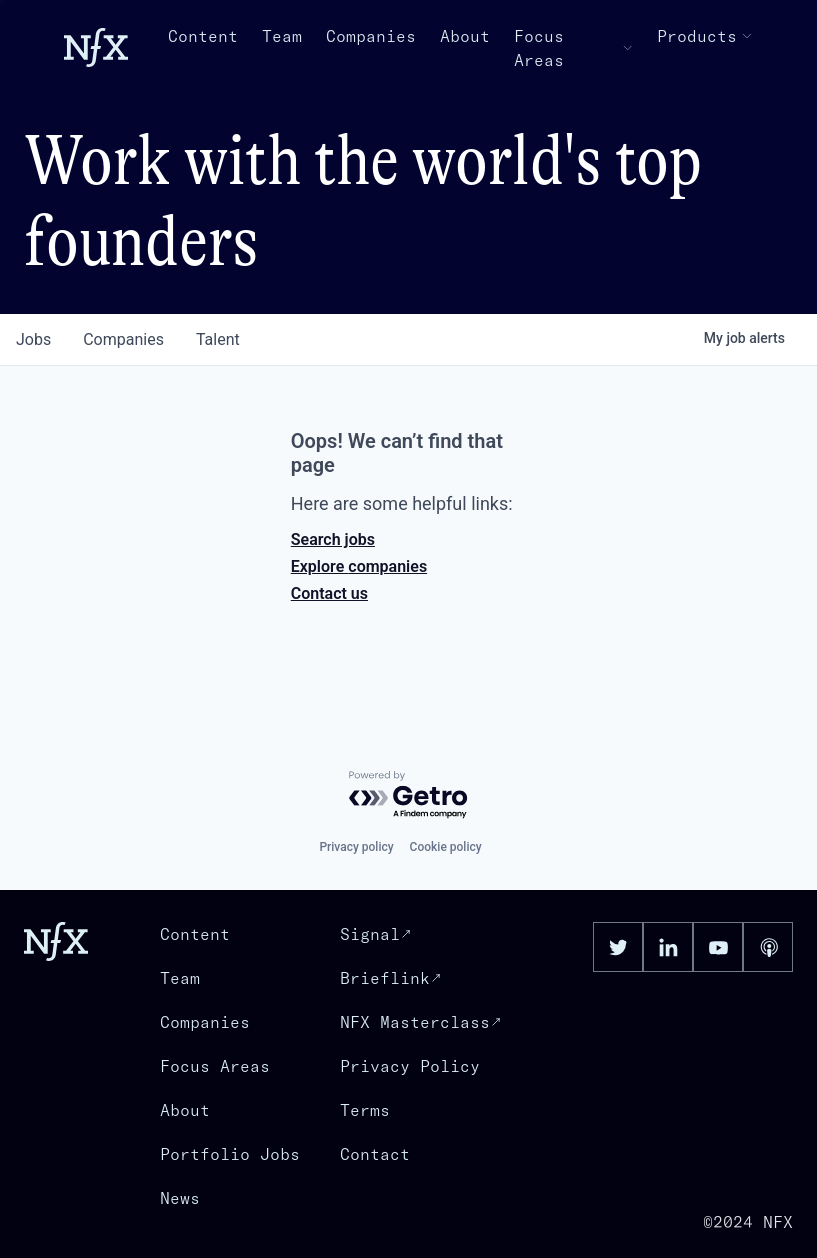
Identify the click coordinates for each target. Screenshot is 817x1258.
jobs (33, 339)
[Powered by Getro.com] (409, 795)
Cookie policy (446, 847)
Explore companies (359, 566)
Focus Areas (573, 48)
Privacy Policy (410, 1066)
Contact (375, 1154)
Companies (371, 36)
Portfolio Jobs (230, 1154)
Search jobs (333, 539)
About (465, 36)
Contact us (329, 593)
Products (705, 36)
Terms (365, 1110)
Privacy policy (356, 847)
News (180, 1198)
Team (282, 36)
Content (203, 36)
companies (123, 339)
